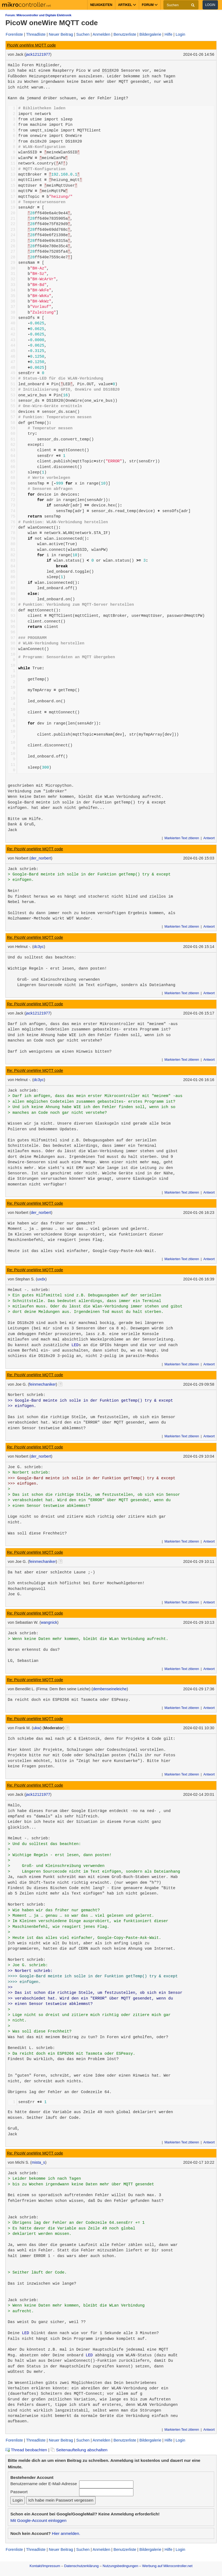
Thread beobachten (26, 2449)
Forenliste (14, 34)
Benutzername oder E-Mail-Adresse (43, 2483)
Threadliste (36, 34)
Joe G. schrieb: (25, 1467)
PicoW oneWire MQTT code (31, 45)
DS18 (107, 70)
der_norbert (41, 858)
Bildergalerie (150, 34)
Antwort (209, 838)
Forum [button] (150, 5)
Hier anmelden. (66, 2533)
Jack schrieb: (23, 869)
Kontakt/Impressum (44, 2566)
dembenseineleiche (110, 1689)
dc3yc (38, 946)
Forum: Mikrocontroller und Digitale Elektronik (38, 15)
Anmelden (101, 34)
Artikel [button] (127, 5)
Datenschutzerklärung (81, 2566)
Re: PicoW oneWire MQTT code (35, 849)
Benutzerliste (124, 34)
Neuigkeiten (101, 5)
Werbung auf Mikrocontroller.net (167, 2566)
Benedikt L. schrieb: (31, 2048)
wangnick (49, 1622)
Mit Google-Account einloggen (38, 2520)
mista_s (38, 2162)
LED (75, 1345)
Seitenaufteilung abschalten (79, 2449)
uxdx (41, 1279)
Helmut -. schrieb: (29, 1290)
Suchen (82, 34)
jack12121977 (38, 54)
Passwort (19, 2491)
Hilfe (168, 34)
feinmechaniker (42, 1384)
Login (210, 5)
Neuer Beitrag (61, 34)
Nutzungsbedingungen (120, 2566)
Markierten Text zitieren (181, 838)
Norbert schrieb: (27, 1395)
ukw (36, 1728)
